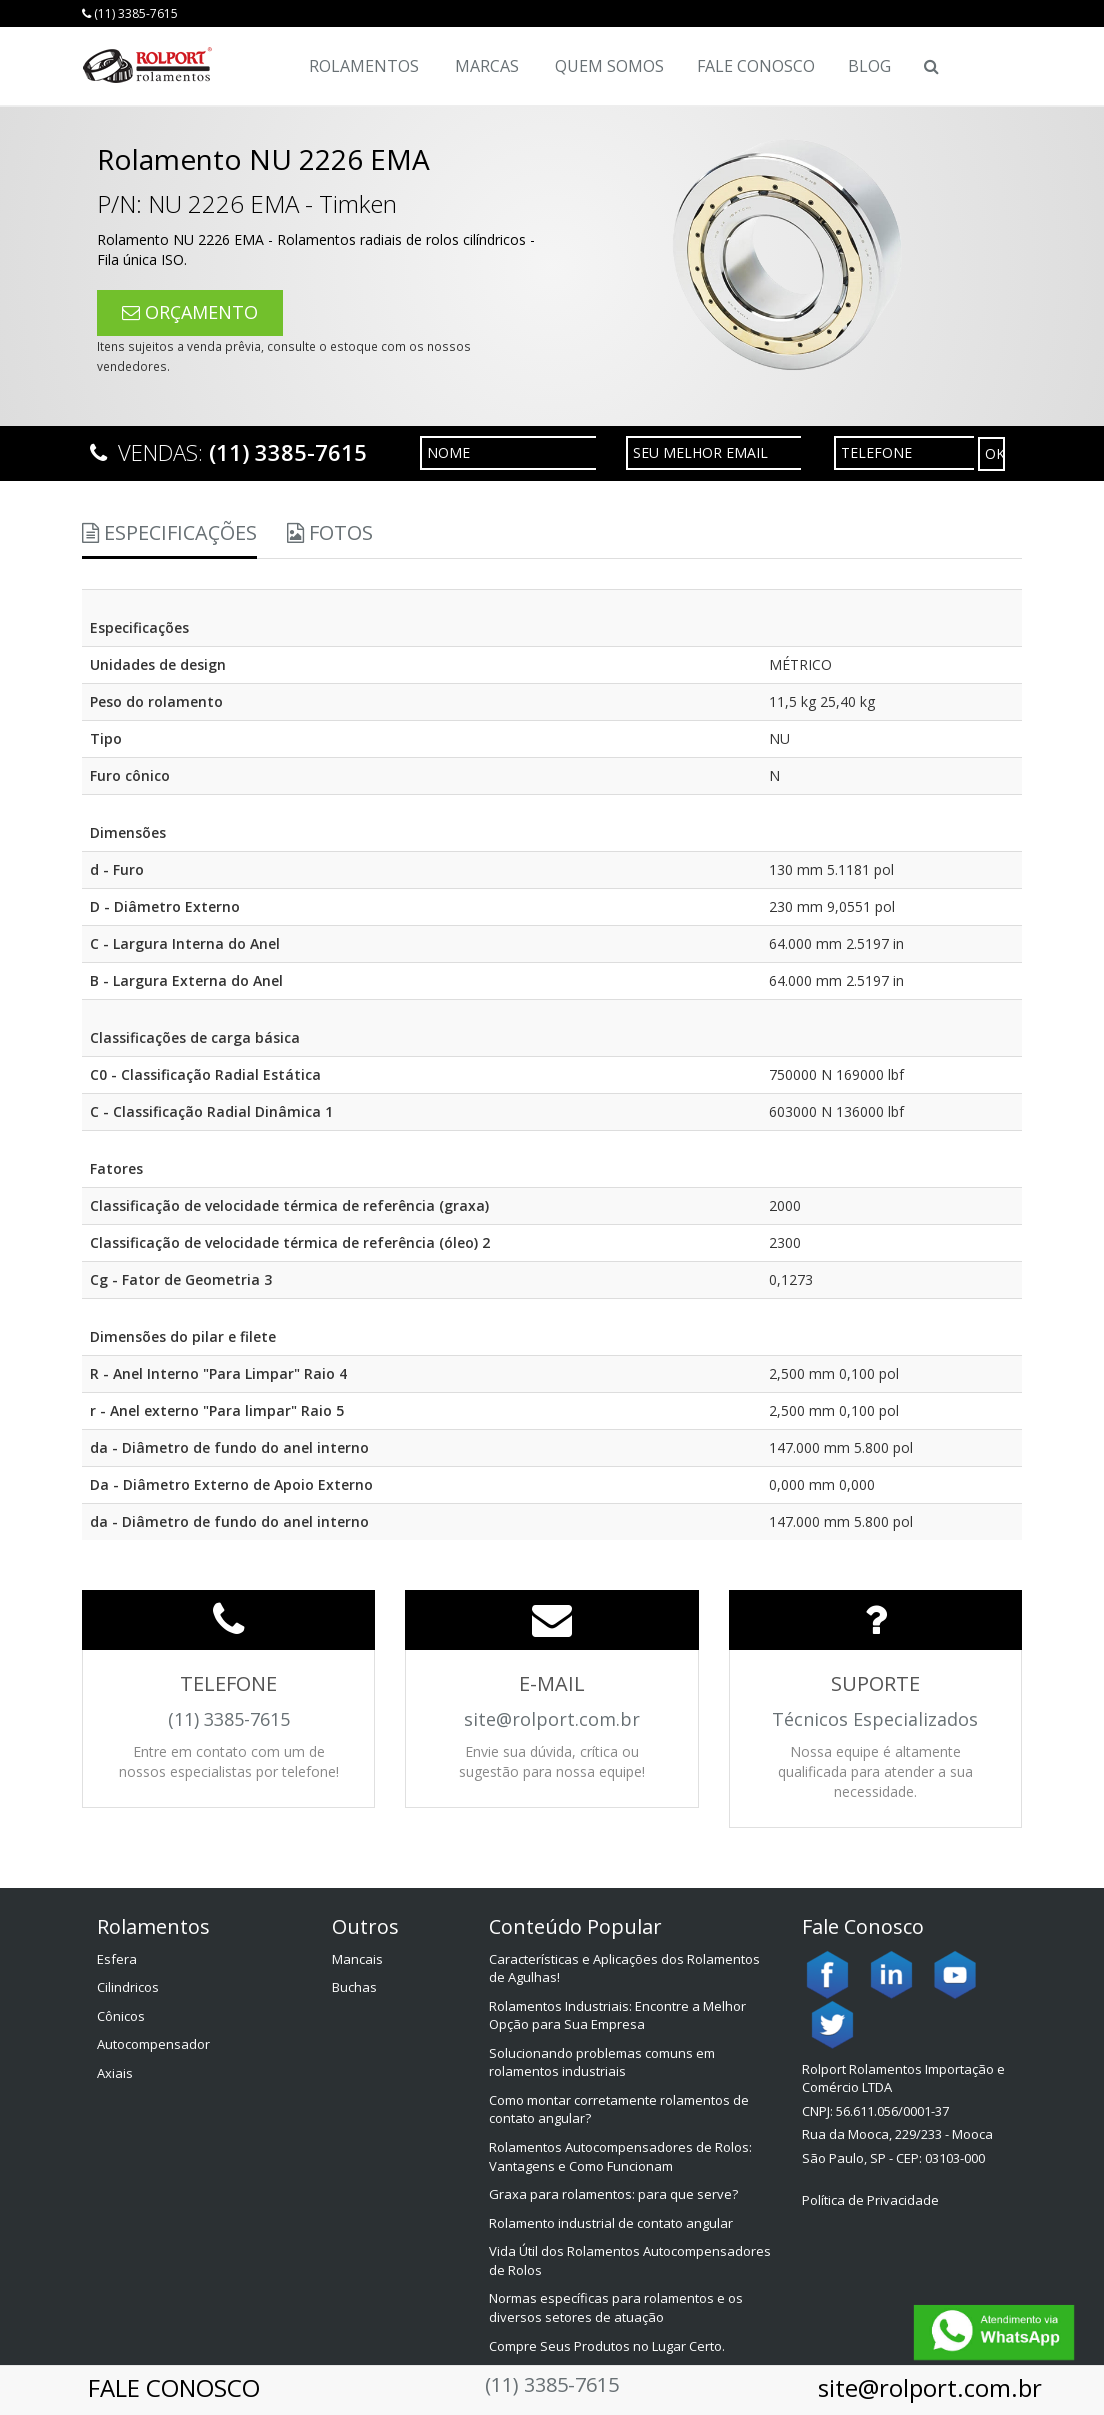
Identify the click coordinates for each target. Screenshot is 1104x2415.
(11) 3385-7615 (130, 13)
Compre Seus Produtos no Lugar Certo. (607, 2346)
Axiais (115, 2073)
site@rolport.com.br (930, 2387)
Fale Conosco (756, 66)
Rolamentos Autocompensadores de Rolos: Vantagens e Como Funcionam (620, 2156)
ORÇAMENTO (190, 312)
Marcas (487, 66)
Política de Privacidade (870, 2200)
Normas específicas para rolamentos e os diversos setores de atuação (616, 2307)
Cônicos (121, 2016)
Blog (869, 66)
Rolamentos (364, 66)
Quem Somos (609, 66)
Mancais (357, 1959)
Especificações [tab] (169, 532)
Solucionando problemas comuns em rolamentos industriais (602, 2062)
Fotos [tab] (330, 532)
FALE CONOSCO (174, 2387)
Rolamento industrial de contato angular (611, 2223)
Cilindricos (128, 1987)
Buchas (354, 1987)
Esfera (117, 1959)
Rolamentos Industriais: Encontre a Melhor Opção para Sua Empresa (617, 2015)
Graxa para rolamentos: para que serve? (613, 2194)
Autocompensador (153, 2044)
